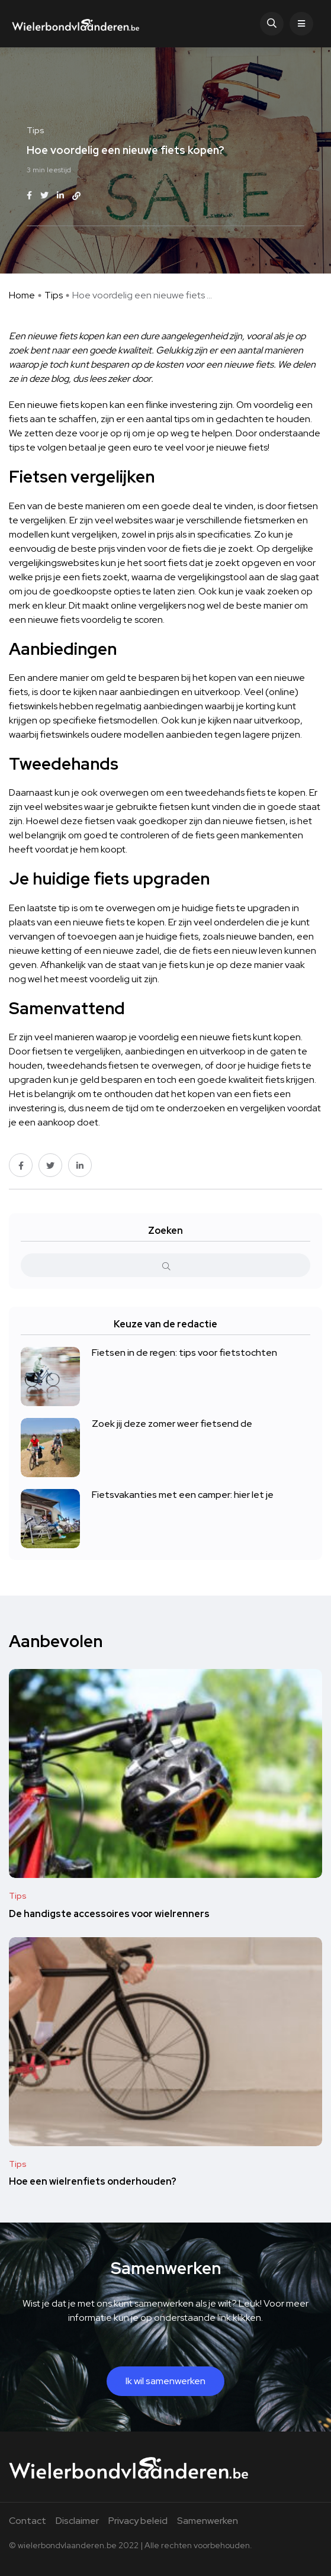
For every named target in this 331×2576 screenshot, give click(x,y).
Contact (27, 2520)
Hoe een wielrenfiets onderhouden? (92, 2181)
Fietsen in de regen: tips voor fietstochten (184, 1352)
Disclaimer (77, 2520)
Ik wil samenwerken (165, 2381)
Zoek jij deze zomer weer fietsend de (172, 1423)
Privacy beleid (138, 2520)
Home (22, 295)
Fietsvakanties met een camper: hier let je (183, 1494)
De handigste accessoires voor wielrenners (109, 1913)
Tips (53, 295)
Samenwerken (207, 2520)
